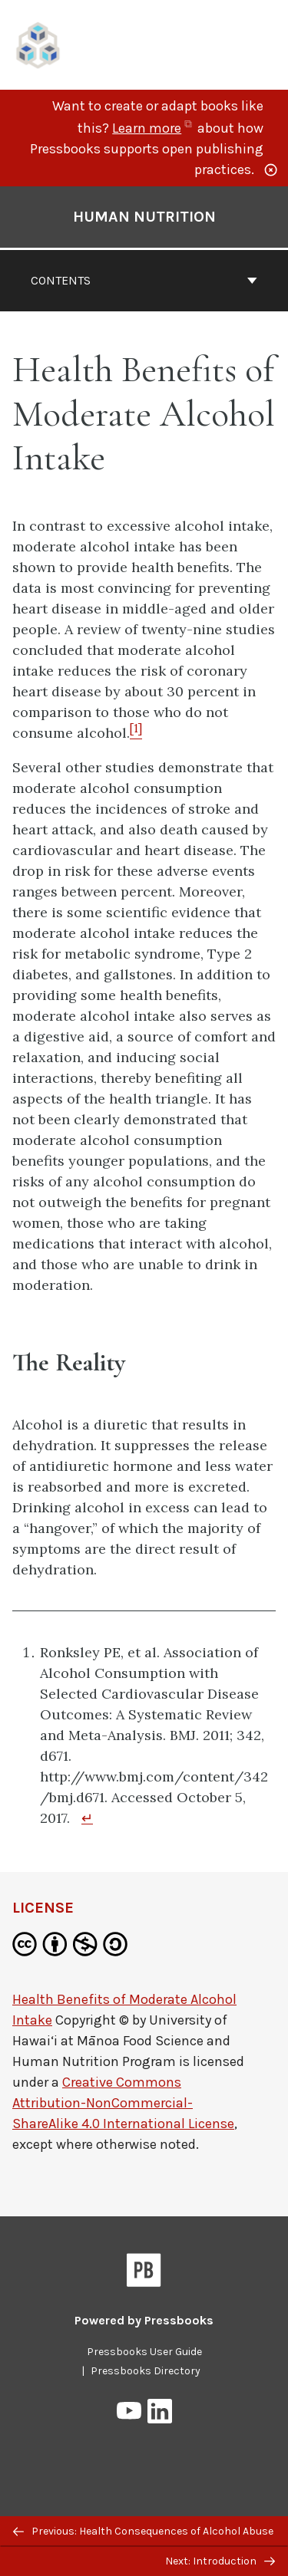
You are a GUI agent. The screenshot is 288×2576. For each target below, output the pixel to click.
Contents (144, 280)
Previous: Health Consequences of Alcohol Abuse (143, 2531)
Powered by (144, 2320)
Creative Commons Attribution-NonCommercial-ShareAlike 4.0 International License (123, 2103)
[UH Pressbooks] (38, 43)
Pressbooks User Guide (144, 2351)
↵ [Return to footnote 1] (87, 1818)
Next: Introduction (220, 2561)
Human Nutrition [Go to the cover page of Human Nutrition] (144, 216)
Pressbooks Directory (145, 2370)
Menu (266, 47)
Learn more (153, 128)
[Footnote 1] (136, 733)
